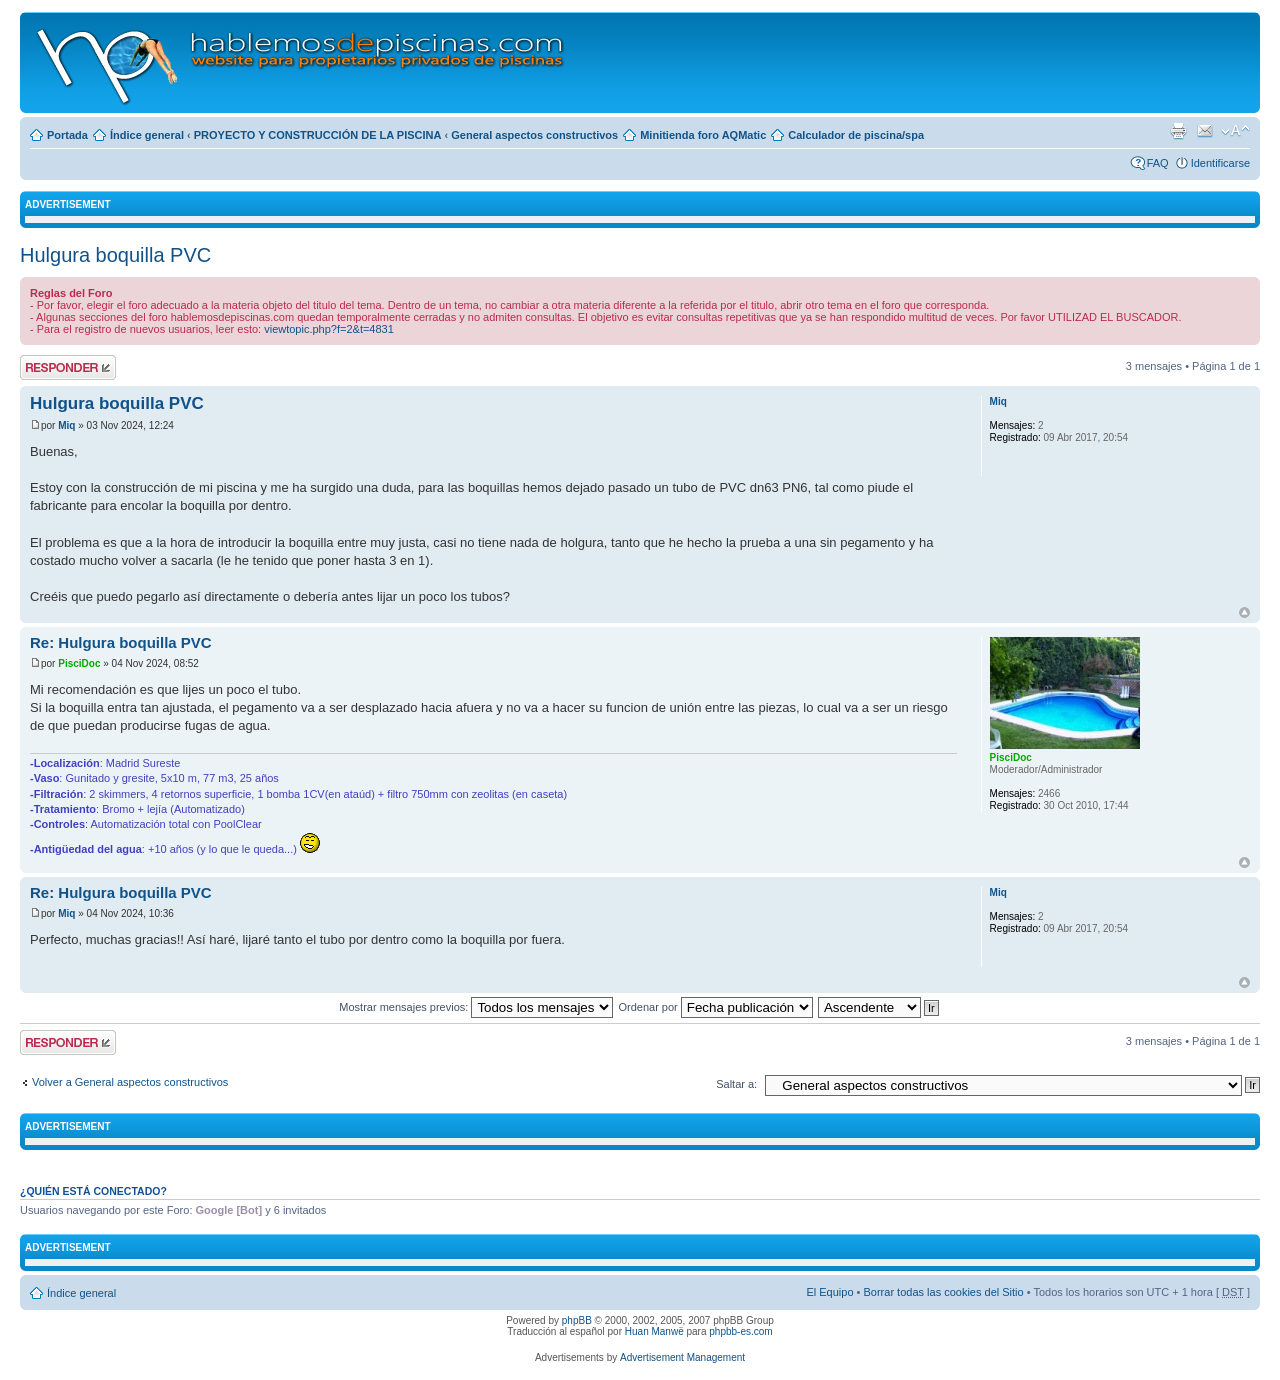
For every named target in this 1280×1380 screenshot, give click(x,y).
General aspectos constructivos (534, 135)
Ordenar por (715, 1007)
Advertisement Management (682, 1357)
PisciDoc (79, 663)
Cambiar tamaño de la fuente (1235, 131)
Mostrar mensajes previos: (476, 1007)
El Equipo (829, 1292)
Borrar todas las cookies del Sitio (943, 1292)
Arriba (1244, 612)
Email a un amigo (1205, 131)
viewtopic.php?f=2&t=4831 (329, 329)
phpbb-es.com (740, 1331)
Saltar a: (736, 1084)
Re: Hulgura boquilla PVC (121, 642)
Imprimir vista (1178, 131)
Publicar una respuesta (68, 367)
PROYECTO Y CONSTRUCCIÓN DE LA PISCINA (318, 135)
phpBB (577, 1320)
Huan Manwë (654, 1331)
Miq (66, 425)
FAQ (1158, 163)
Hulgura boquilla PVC (115, 255)
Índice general (147, 135)
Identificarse (1220, 163)
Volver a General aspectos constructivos (130, 1082)
